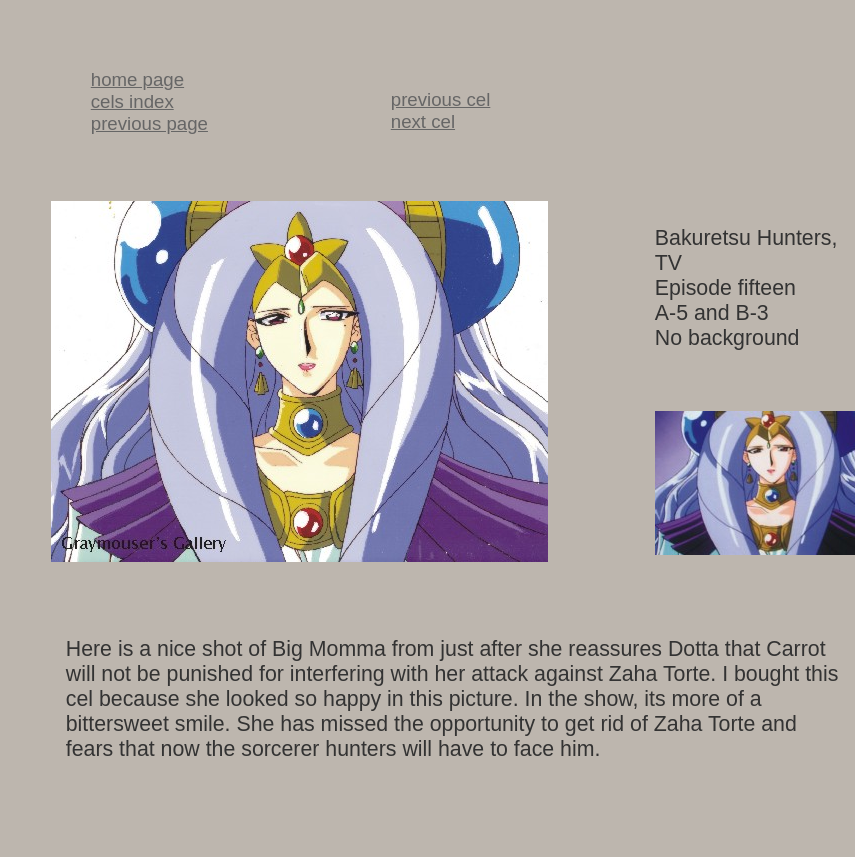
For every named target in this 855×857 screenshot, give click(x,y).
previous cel (441, 99)
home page (137, 79)
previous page (149, 123)
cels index (132, 101)
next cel (423, 121)
